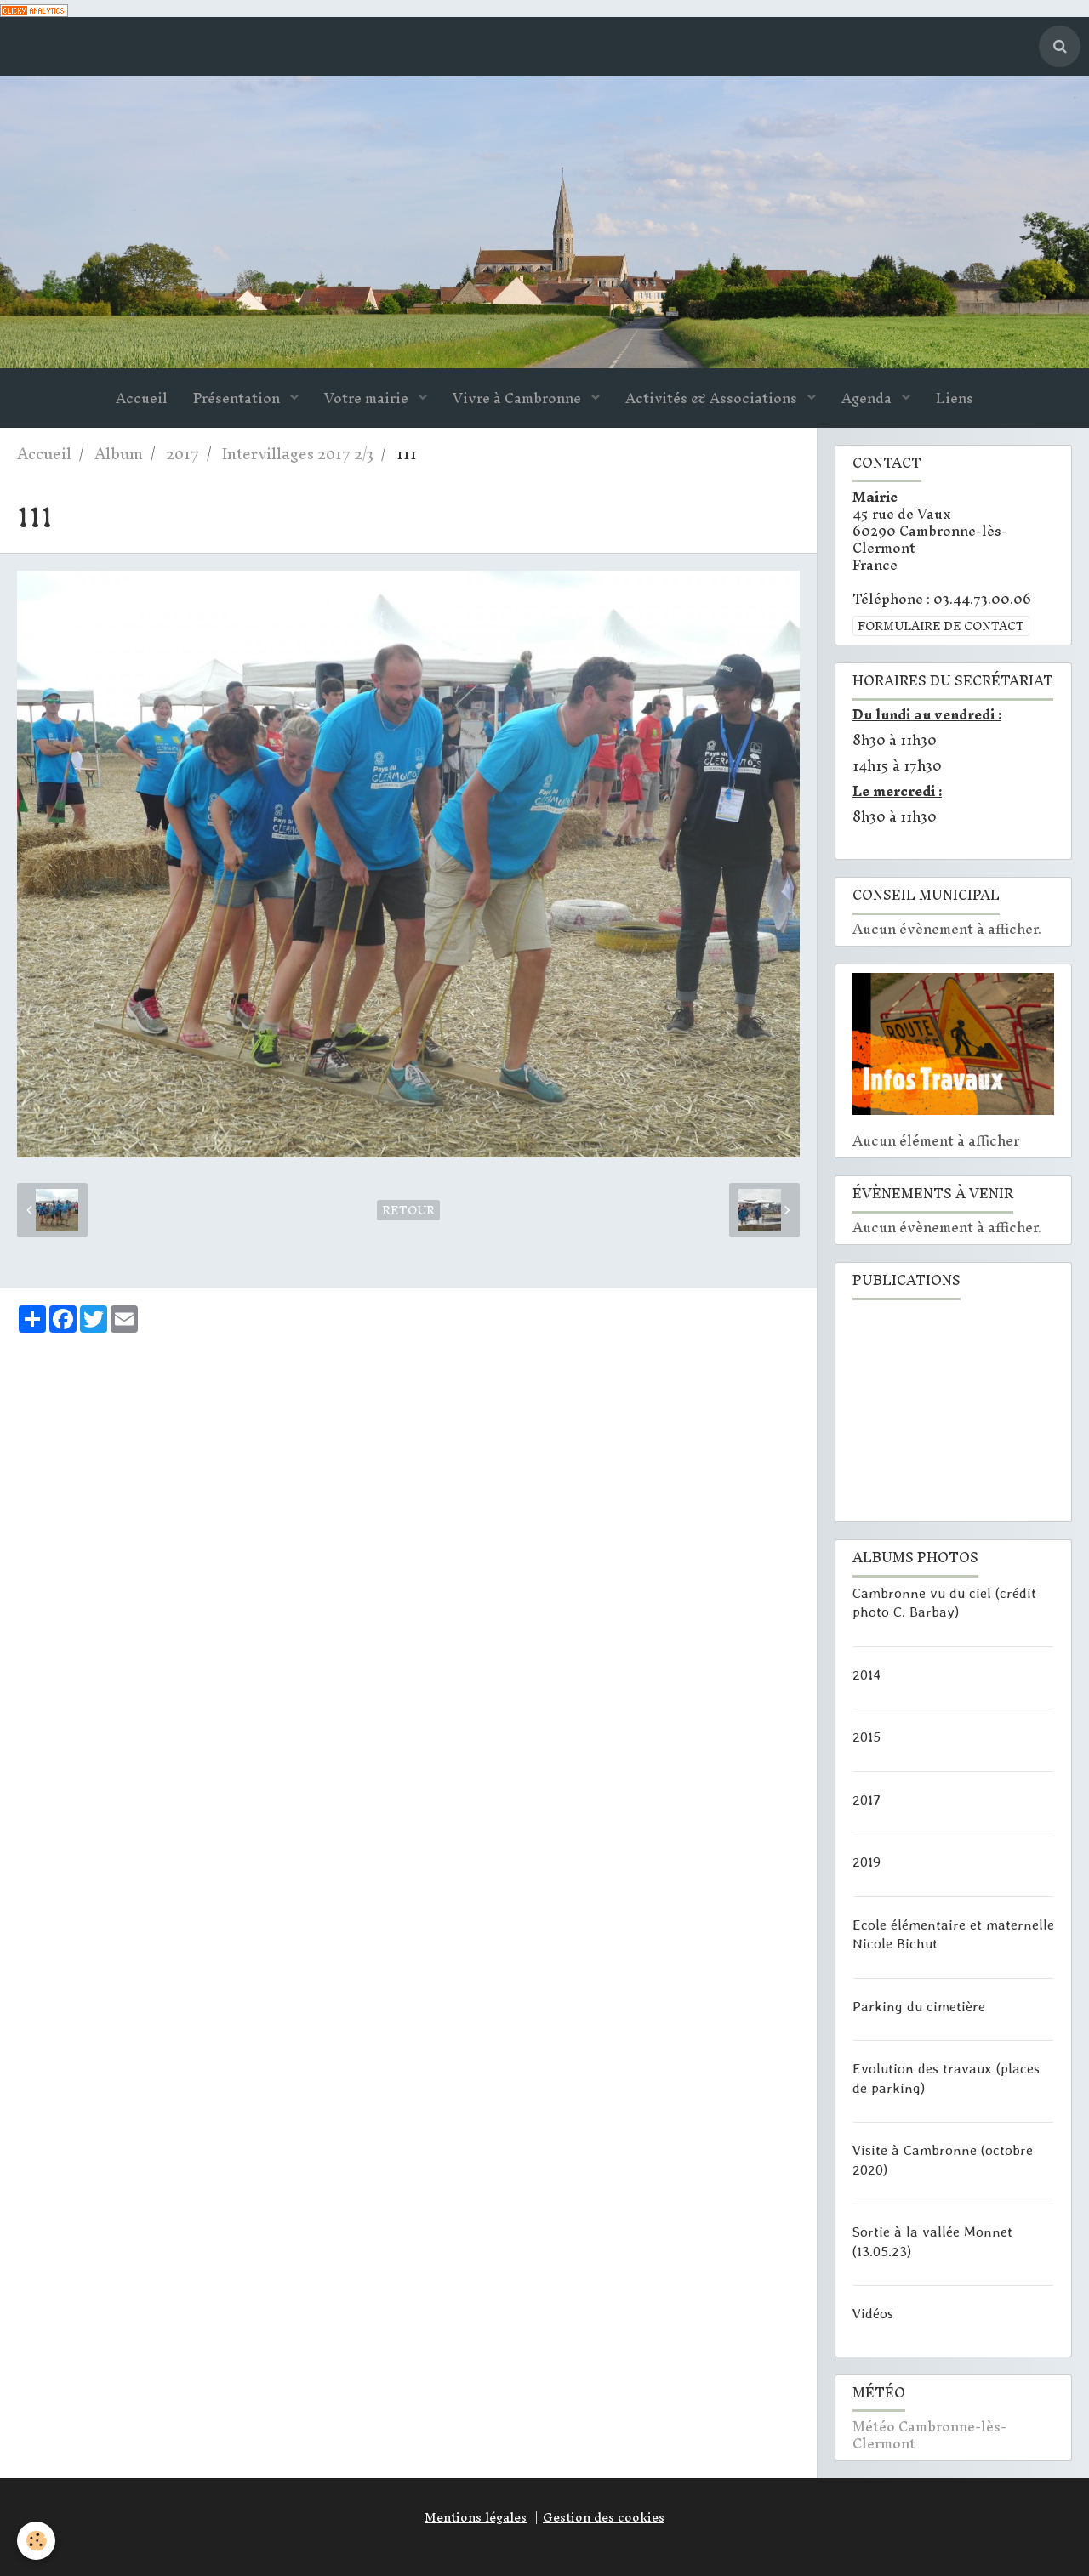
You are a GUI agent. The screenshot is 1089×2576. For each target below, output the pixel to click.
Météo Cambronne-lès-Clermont (929, 2435)
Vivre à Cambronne (518, 398)
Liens (954, 398)
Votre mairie (368, 398)
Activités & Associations (713, 398)
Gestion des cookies (603, 2517)
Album (118, 453)
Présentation (238, 398)
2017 (182, 453)
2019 (866, 1861)
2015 (866, 1736)
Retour (408, 1210)
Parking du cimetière (918, 2005)
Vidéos (872, 2313)
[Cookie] (36, 2541)
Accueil (142, 398)
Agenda (868, 398)
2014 (866, 1673)
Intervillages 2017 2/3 (297, 453)
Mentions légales (476, 2517)
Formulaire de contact (941, 626)
